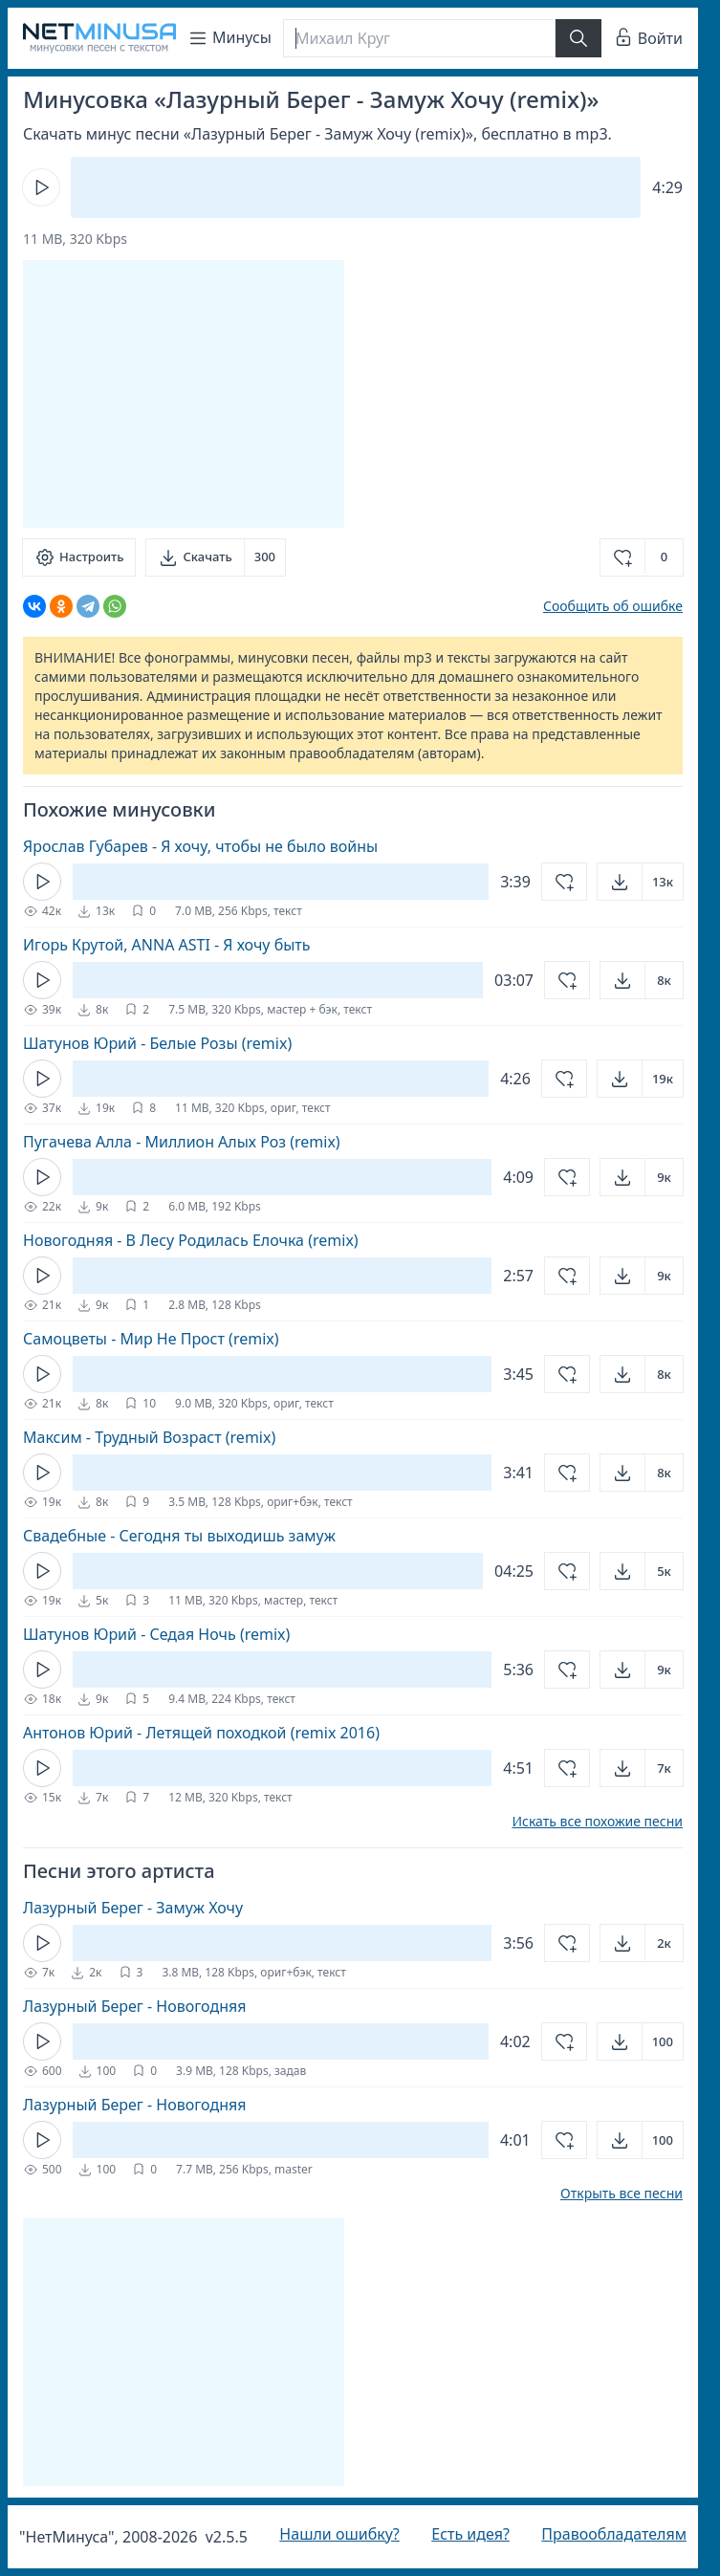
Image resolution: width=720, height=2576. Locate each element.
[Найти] (578, 38)
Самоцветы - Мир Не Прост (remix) (151, 1338)
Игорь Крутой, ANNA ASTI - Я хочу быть (167, 944)
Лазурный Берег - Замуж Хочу (133, 1907)
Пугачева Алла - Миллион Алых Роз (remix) (181, 1141)
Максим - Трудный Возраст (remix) (149, 1437)
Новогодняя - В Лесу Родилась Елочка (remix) (191, 1240)
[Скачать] (215, 557)
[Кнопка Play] (41, 187)
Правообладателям (614, 2533)
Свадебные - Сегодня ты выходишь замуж (179, 1535)
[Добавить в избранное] (641, 557)
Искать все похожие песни (597, 1821)
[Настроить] (79, 557)
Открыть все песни (621, 2193)
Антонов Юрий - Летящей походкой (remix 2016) (201, 1732)
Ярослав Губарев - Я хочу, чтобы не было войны (200, 846)
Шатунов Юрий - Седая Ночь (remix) (156, 1634)
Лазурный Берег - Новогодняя (134, 2006)
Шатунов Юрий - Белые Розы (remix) (157, 1043)
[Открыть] (640, 881)
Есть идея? (470, 2533)
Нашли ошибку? (339, 2533)
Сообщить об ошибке (613, 606)
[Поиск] (419, 38)
